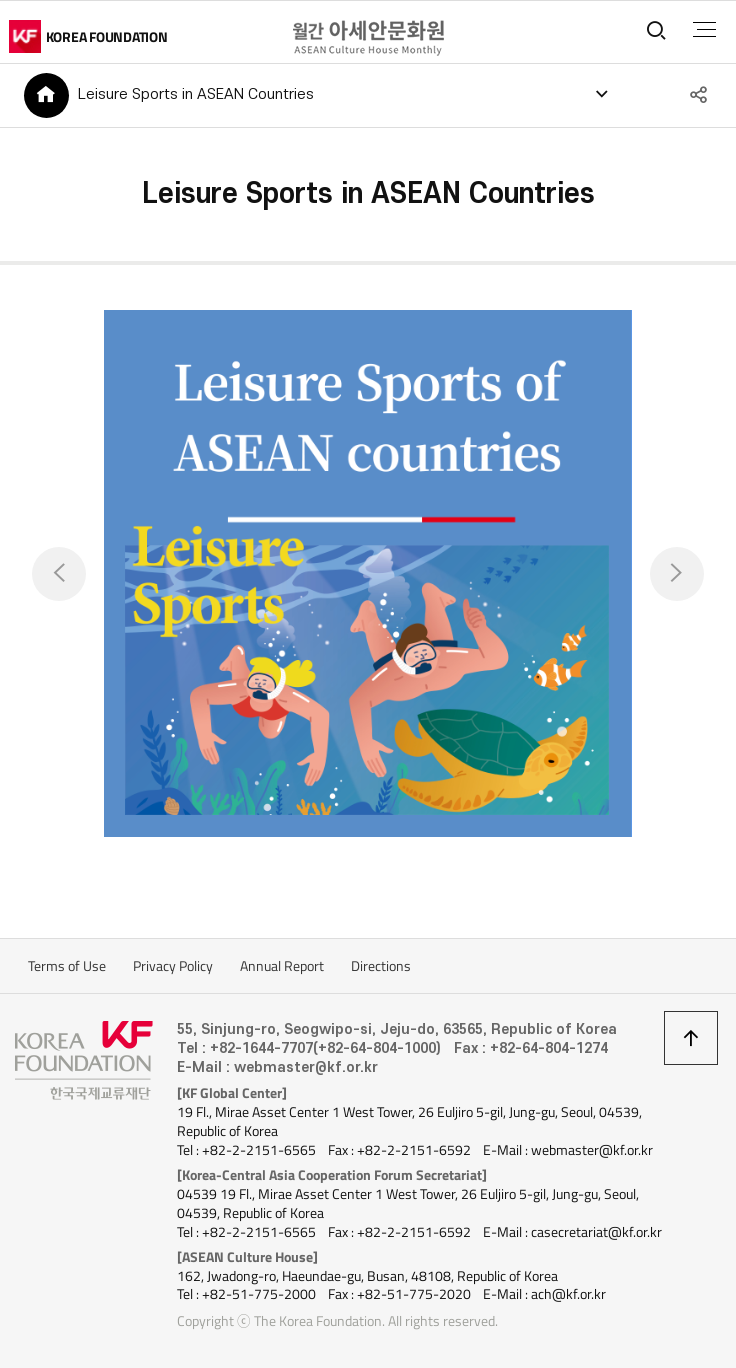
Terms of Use (67, 966)
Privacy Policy (173, 966)
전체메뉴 (704, 30)
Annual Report (282, 966)
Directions (381, 966)
